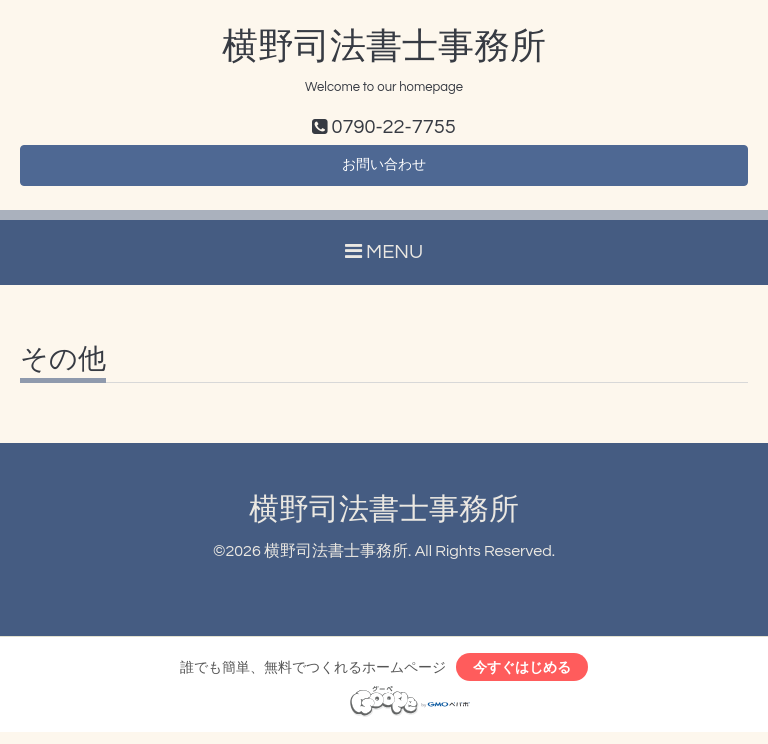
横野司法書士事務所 (384, 47)
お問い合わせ (384, 170)
